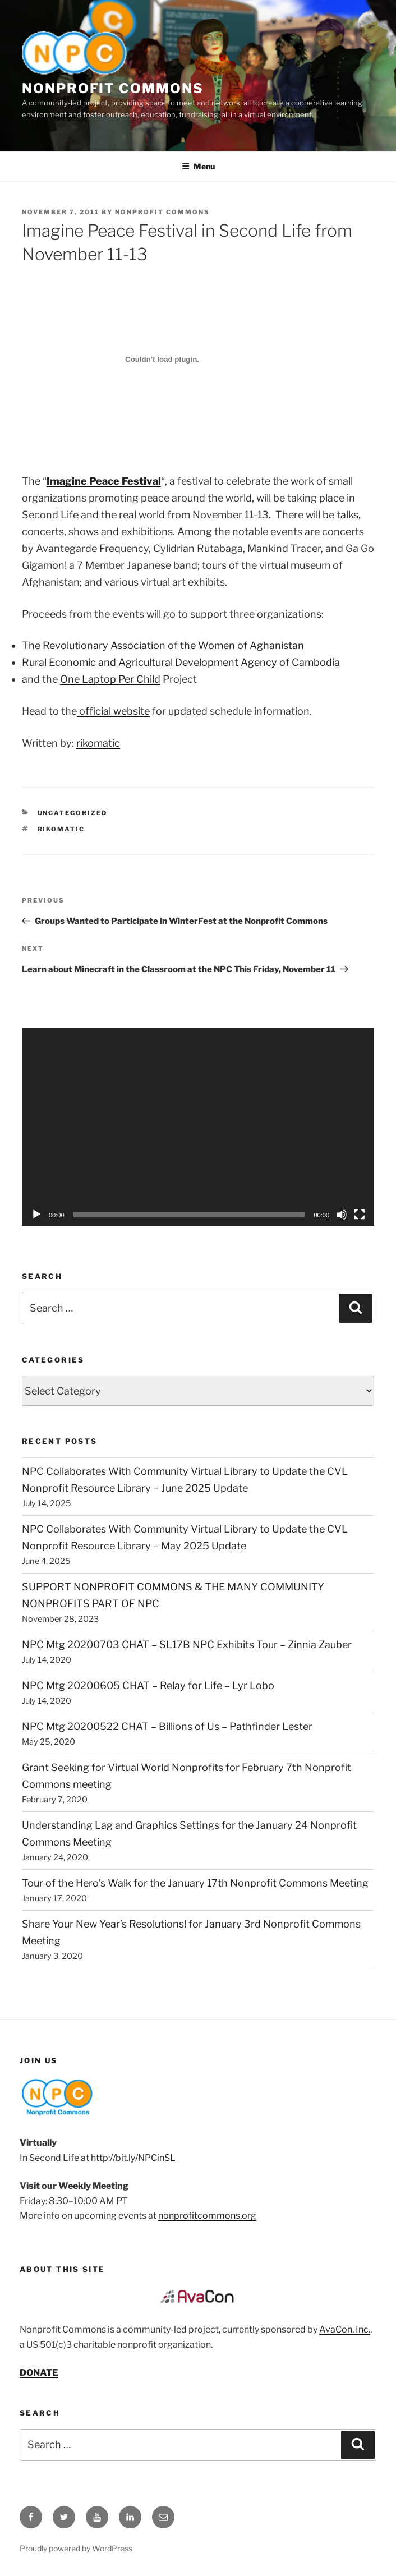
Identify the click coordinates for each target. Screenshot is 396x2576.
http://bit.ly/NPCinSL (133, 2157)
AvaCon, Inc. (344, 2329)
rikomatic (98, 743)
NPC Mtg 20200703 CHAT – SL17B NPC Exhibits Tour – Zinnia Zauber (187, 1644)
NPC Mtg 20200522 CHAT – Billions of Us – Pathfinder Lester (167, 1726)
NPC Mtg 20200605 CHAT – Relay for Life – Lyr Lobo (148, 1685)
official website (113, 711)
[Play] (36, 1214)
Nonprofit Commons (113, 88)
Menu (198, 166)
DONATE (39, 2372)
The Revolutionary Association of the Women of (163, 645)
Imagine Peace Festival (104, 481)
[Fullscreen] (359, 1214)
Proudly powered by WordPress (76, 2548)
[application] (198, 1127)
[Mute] (341, 1214)
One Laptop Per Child (110, 679)
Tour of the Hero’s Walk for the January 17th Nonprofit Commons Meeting (195, 1883)
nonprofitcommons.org (207, 2215)
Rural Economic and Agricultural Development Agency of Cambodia (181, 662)
